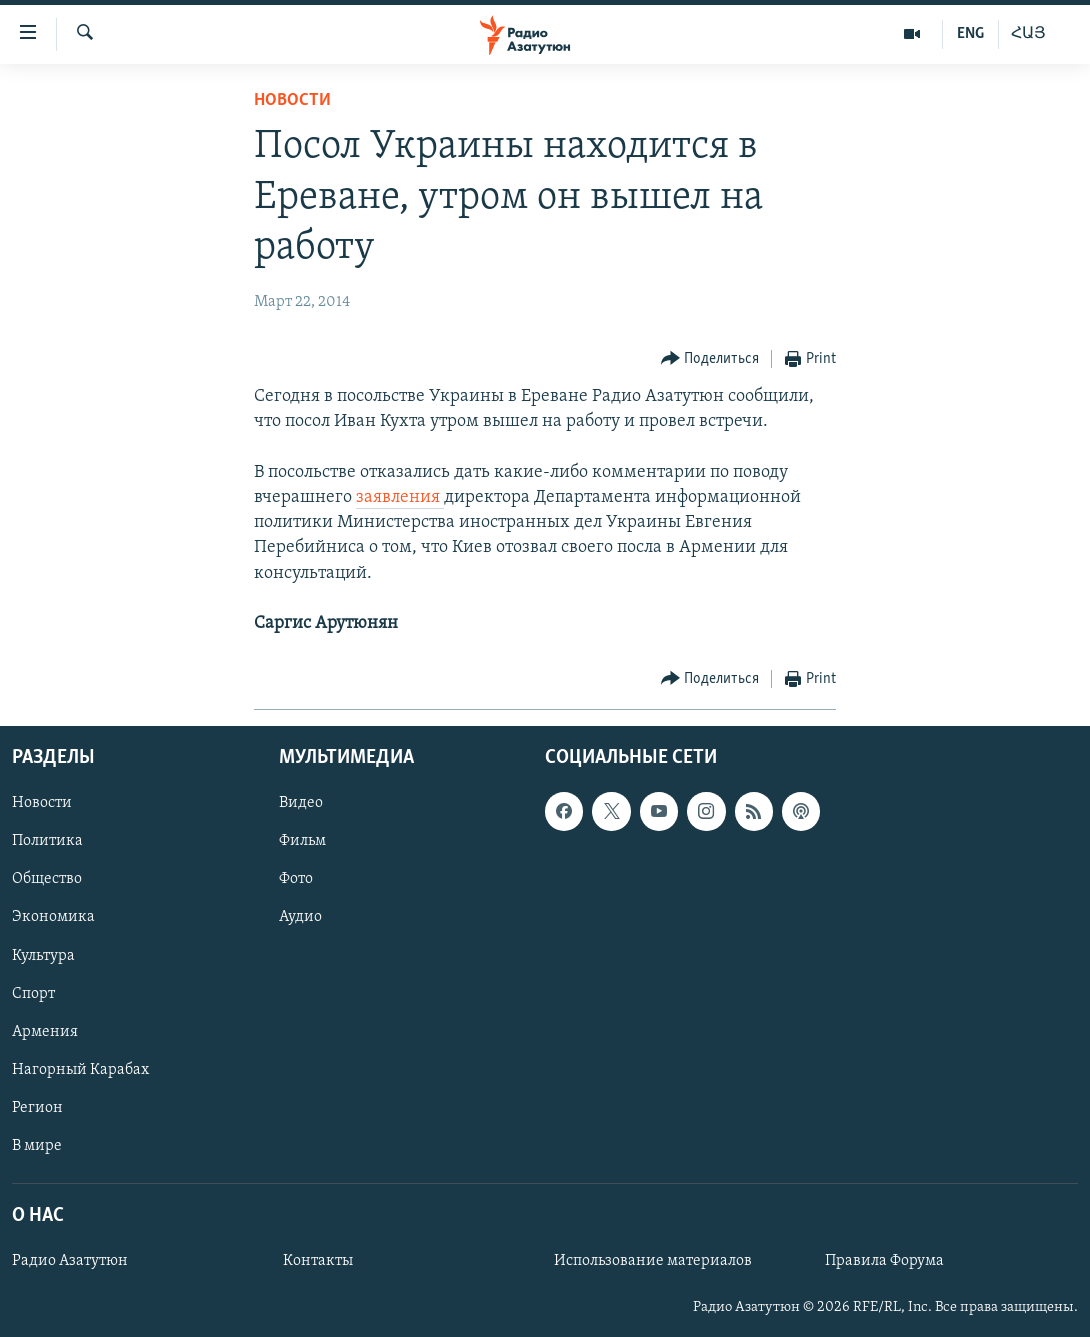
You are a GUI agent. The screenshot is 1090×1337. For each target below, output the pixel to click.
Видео (301, 804)
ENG (970, 34)
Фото (296, 880)
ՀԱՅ (1028, 34)
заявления (400, 497)
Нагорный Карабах (80, 1070)
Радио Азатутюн (70, 1261)
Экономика (53, 918)
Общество (47, 880)
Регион (37, 1108)
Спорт (33, 994)
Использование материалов (653, 1261)
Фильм (302, 842)
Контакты (318, 1261)
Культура (43, 956)
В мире (37, 1146)
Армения (45, 1032)
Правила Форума (884, 1261)
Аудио (300, 918)
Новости (292, 100)
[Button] (710, 359)
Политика (47, 842)
